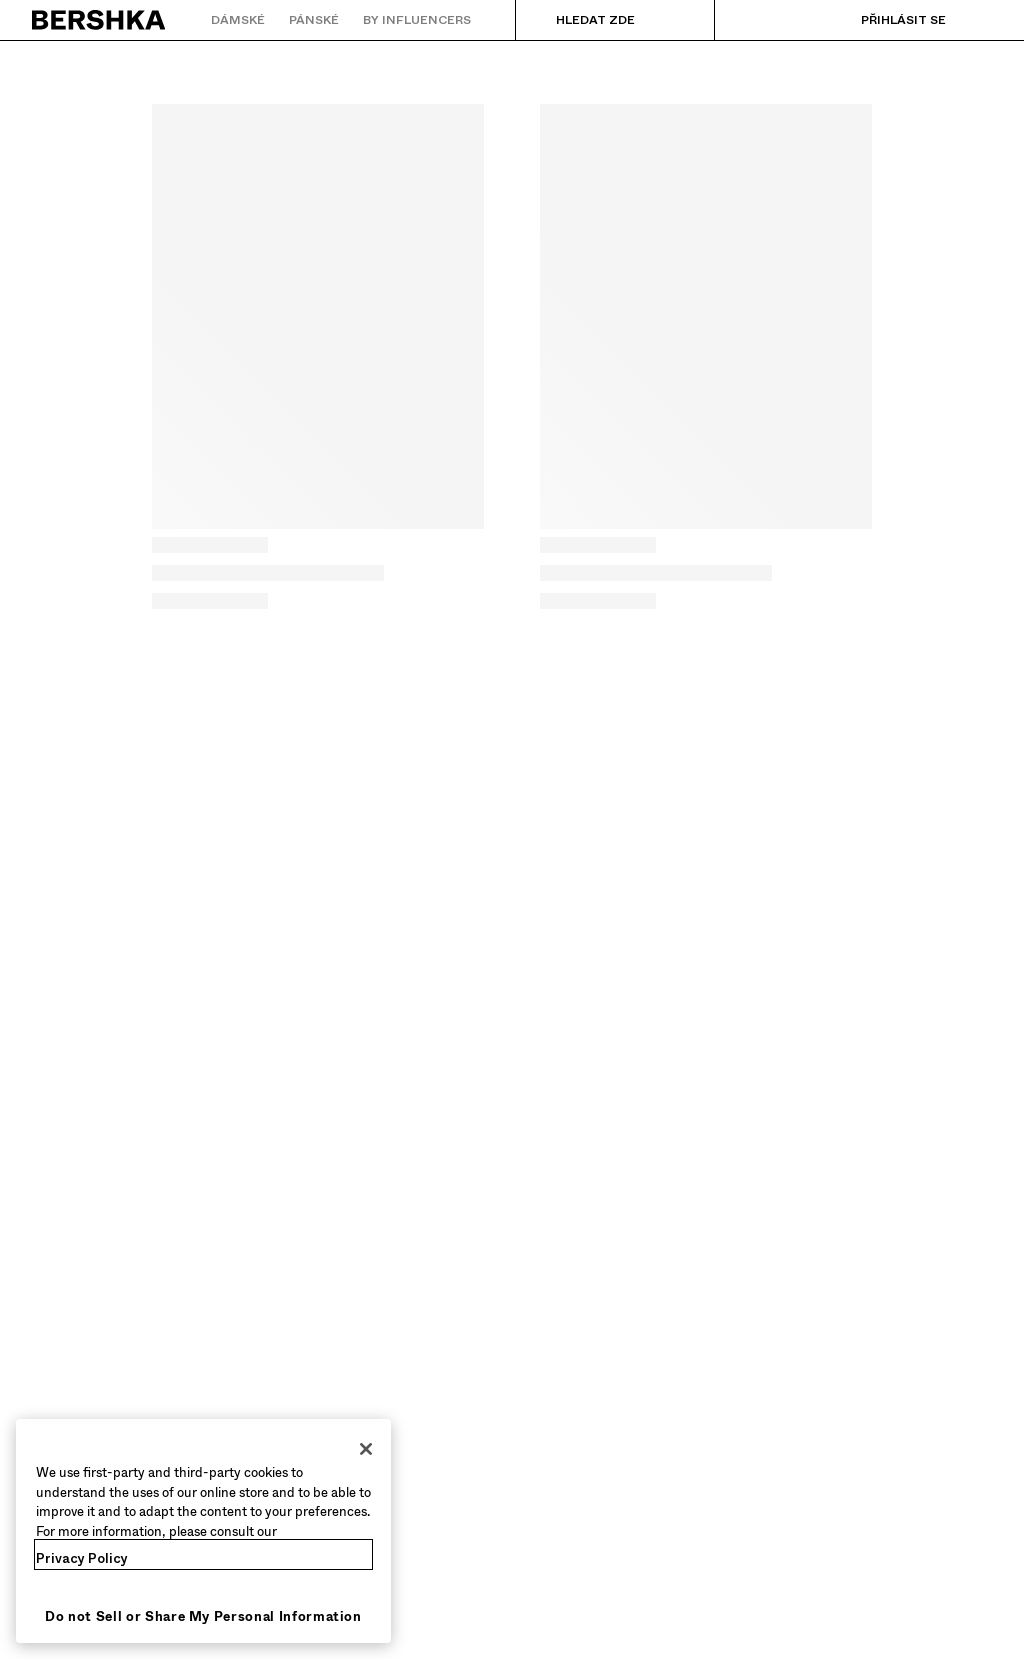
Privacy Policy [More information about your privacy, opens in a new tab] (82, 1558)
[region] (203, 1531)
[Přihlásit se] (883, 20)
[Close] (366, 1449)
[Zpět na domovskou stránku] (99, 20)
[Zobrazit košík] (977, 20)
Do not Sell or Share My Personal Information (203, 1616)
